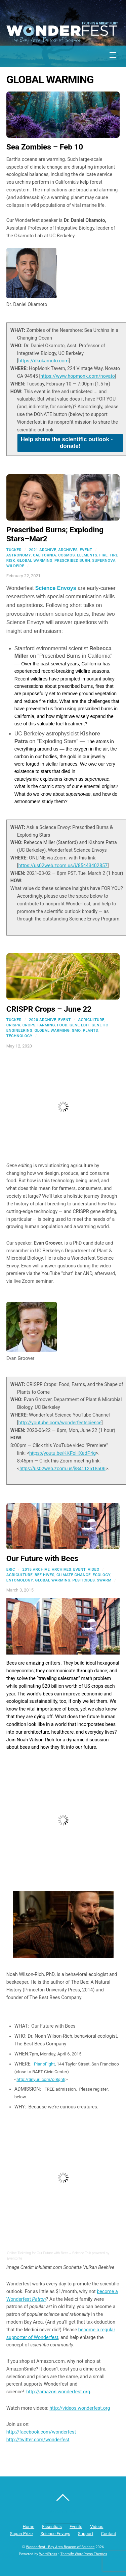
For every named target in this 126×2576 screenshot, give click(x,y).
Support (85, 2533)
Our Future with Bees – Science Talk (64, 2253)
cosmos (66, 555)
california (44, 555)
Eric (10, 1569)
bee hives (44, 1574)
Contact (108, 2533)
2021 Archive (42, 549)
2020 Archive (42, 1019)
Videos (96, 2526)
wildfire (15, 565)
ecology (102, 1574)
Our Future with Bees (42, 1558)
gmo (76, 1030)
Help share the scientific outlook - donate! (67, 442)
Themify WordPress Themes (83, 2554)
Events (76, 2526)
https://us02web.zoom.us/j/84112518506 (62, 1468)
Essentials (51, 2526)
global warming (34, 560)
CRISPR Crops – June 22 (49, 1009)
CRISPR (13, 1025)
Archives (68, 549)
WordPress (48, 2554)
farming (46, 1025)
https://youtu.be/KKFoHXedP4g (62, 1453)
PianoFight (44, 2063)
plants (90, 1030)
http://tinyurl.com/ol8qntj (40, 2079)
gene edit (80, 1025)
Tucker (14, 549)
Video (93, 1569)
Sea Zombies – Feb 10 (44, 147)
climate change (73, 1574)
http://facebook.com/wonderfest (41, 2432)
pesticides (84, 1580)
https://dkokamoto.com (43, 360)
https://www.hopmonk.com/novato (77, 376)
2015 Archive (36, 1569)
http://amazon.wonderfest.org (58, 2391)
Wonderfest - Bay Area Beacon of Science (60, 2547)
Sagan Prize (21, 2533)
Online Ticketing (19, 2253)
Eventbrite (14, 2258)
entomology (19, 1580)
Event (86, 549)
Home (29, 2526)
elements (87, 555)
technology (19, 1035)
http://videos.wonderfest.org (79, 2408)
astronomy (18, 555)
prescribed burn (72, 560)
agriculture (91, 1019)
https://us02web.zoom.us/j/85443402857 (63, 865)
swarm (104, 1580)
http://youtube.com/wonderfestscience (60, 1422)
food (62, 1025)
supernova (104, 560)
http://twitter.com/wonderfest (38, 2439)
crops (29, 1025)
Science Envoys (55, 588)
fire (103, 555)
